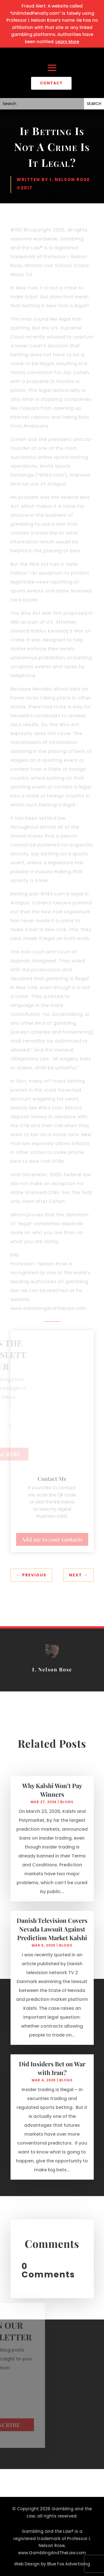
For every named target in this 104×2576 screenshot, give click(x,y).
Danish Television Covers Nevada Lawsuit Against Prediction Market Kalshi (52, 1938)
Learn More (67, 42)
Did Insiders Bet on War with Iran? (52, 2077)
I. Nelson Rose (70, 179)
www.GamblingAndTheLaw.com (52, 2553)
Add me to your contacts (52, 1539)
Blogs (66, 1811)
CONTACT (51, 83)
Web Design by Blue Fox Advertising (52, 2564)
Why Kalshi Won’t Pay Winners (52, 1799)
